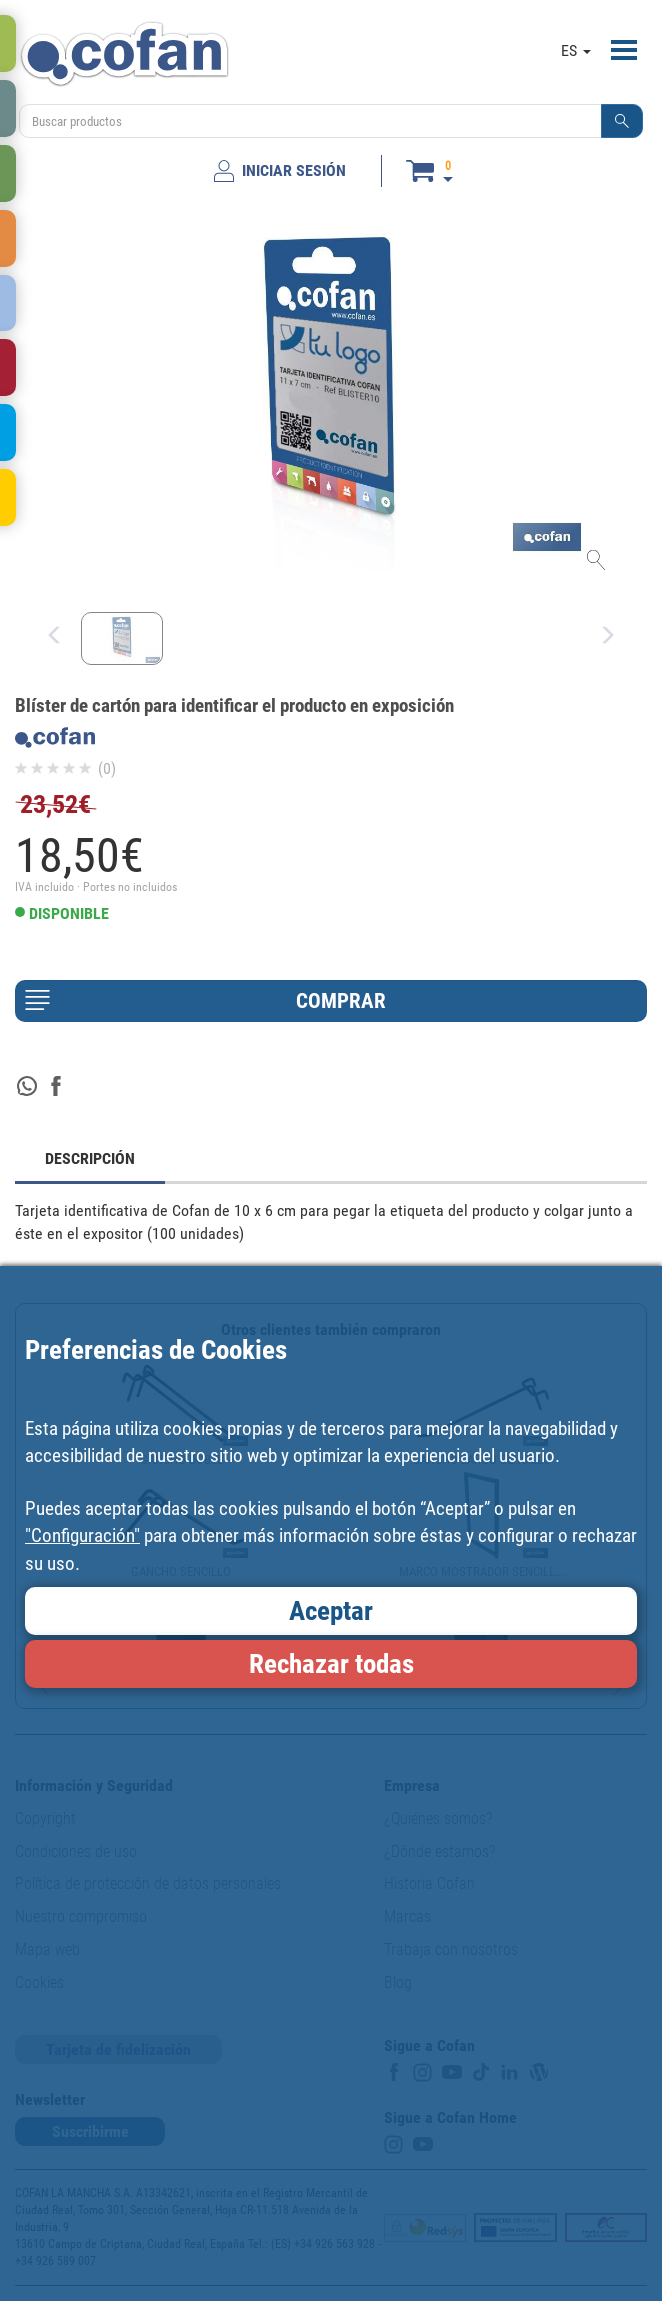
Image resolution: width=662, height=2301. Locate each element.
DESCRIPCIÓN (90, 1158)
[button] (622, 121)
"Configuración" (82, 1535)
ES (576, 50)
